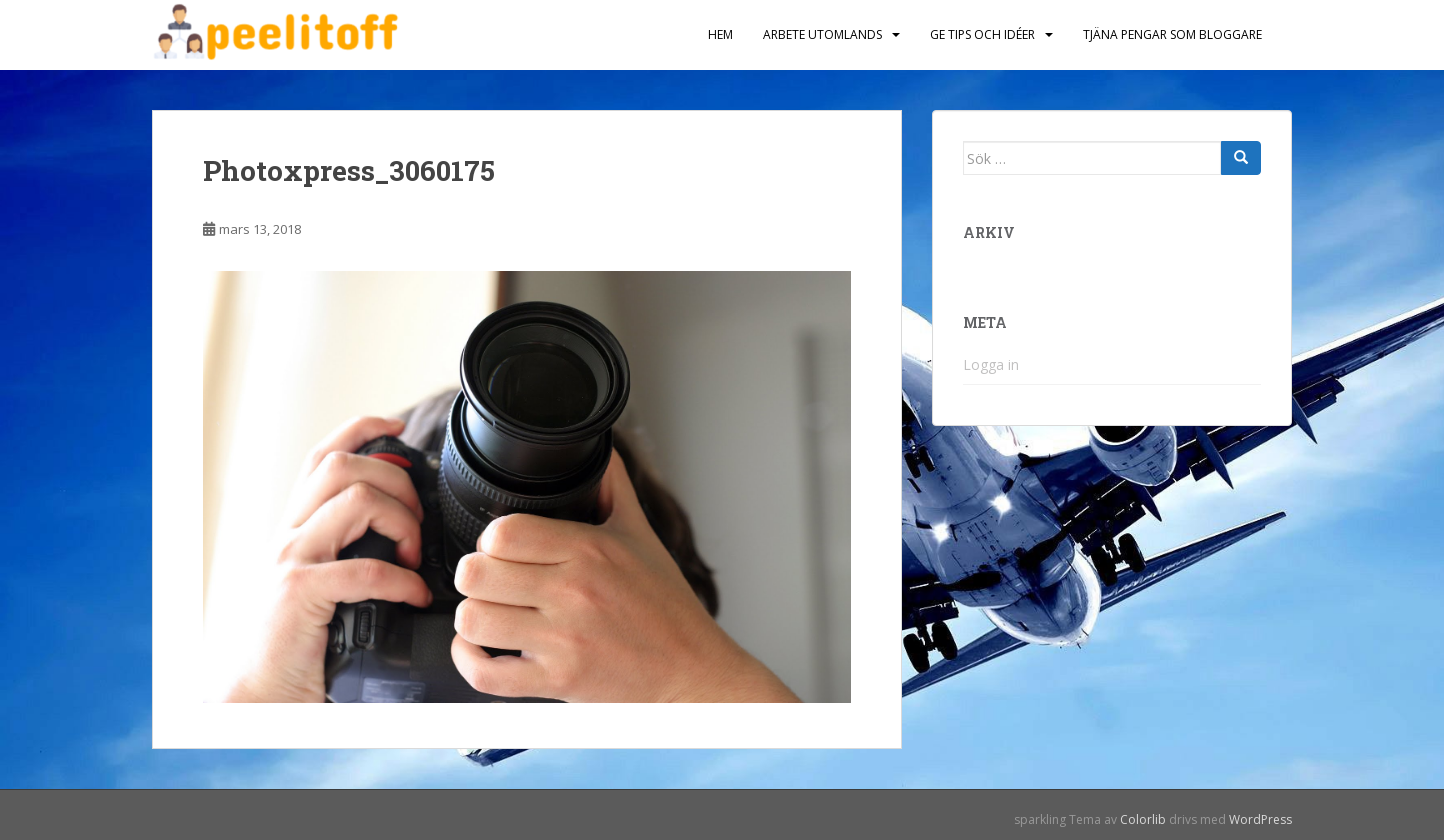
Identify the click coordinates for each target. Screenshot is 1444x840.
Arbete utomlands (822, 34)
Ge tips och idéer (982, 34)
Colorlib (1143, 819)
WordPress (1260, 819)
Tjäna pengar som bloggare (1172, 34)
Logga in (991, 364)
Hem (720, 34)
